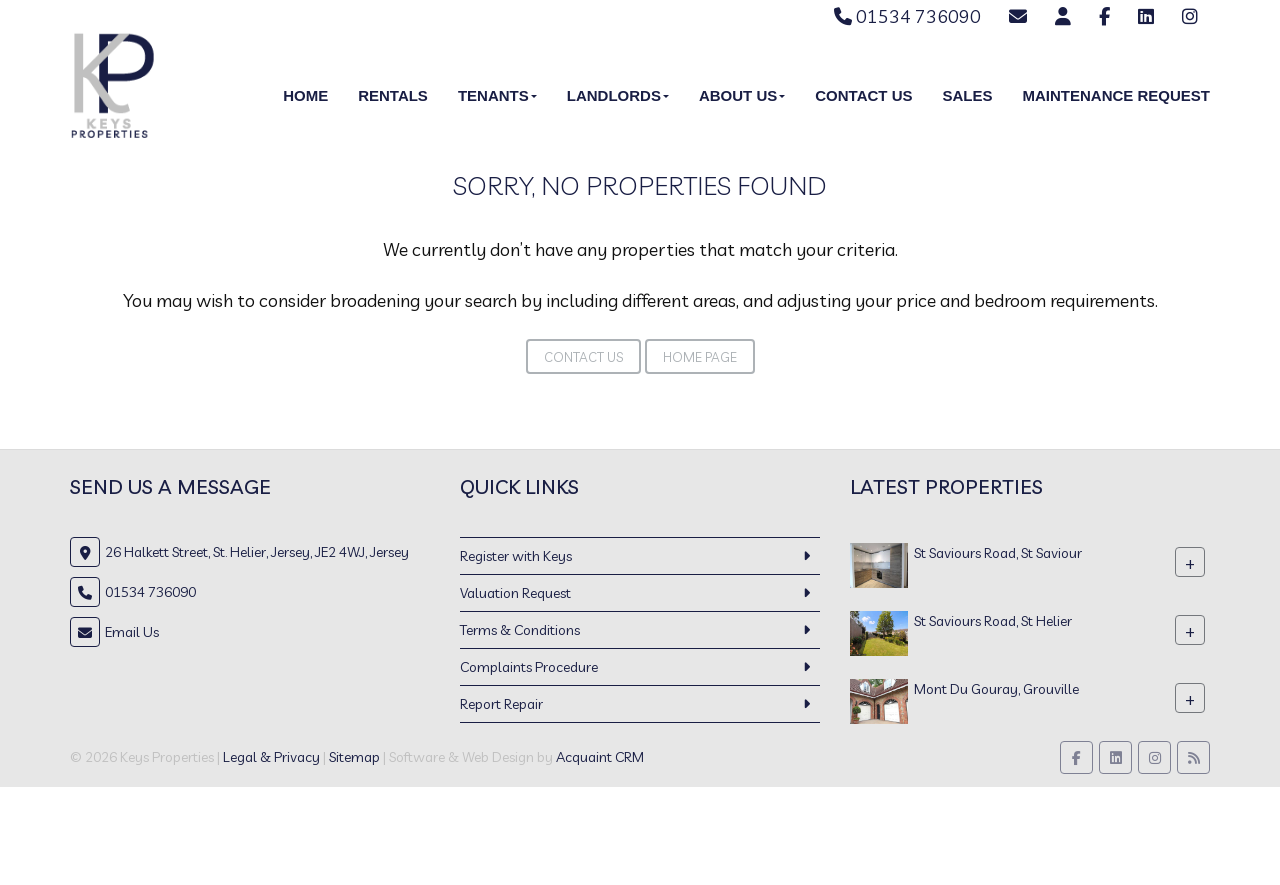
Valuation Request (515, 593)
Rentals (393, 95)
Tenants (497, 95)
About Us (742, 95)
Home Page (700, 357)
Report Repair (501, 704)
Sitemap (354, 757)
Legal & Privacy (271, 757)
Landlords (618, 95)
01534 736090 (907, 16)
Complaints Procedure (529, 667)
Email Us (132, 632)
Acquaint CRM (600, 757)
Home (305, 95)
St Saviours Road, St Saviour (998, 553)
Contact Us (863, 95)
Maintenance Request (1116, 95)
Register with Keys (516, 556)
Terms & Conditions (520, 630)
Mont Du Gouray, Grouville (996, 689)
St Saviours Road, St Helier (993, 621)
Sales (967, 95)
